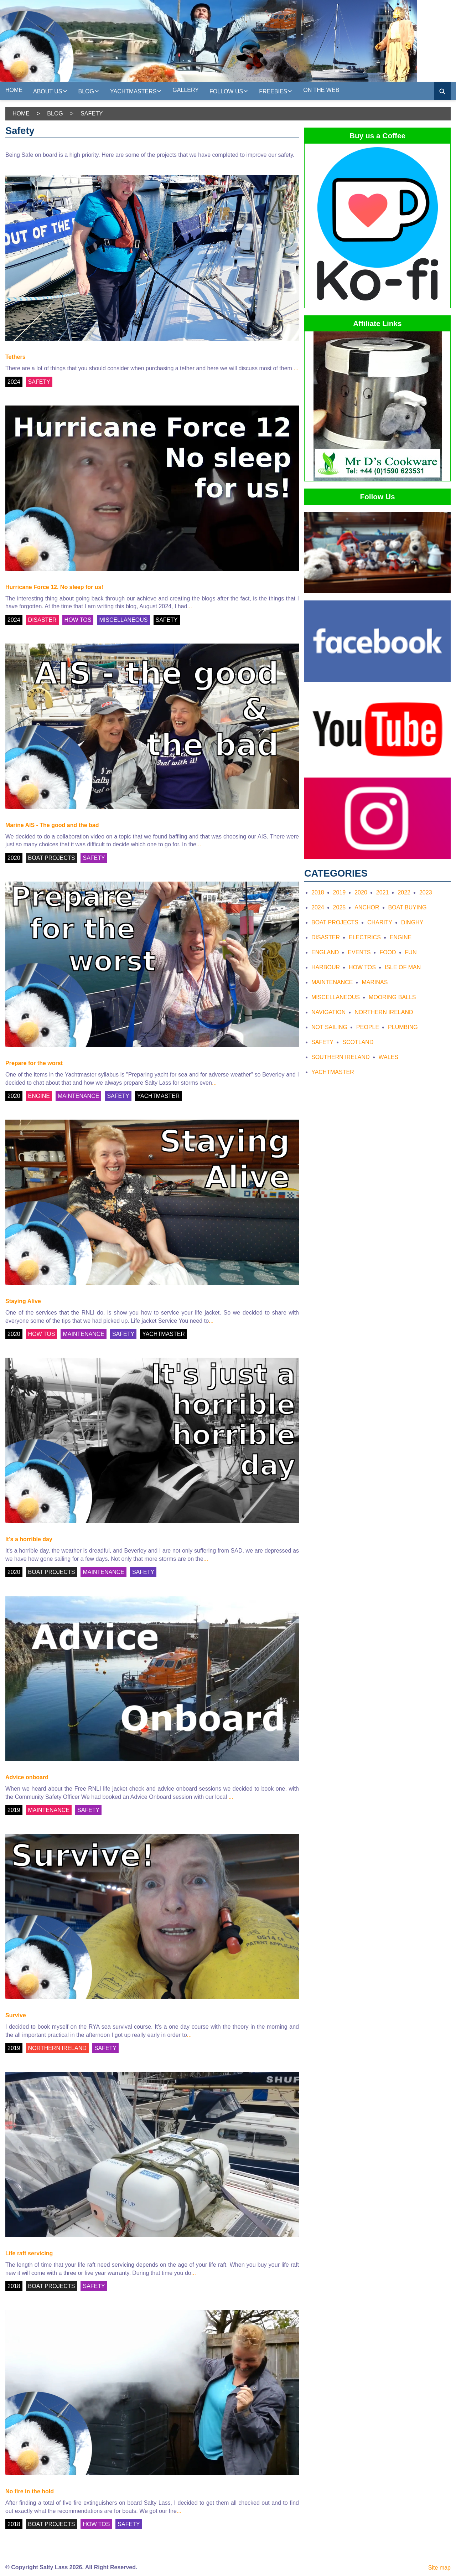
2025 (339, 907)
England (325, 952)
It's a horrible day (28, 1539)
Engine (400, 937)
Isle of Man (403, 967)
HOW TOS (78, 620)
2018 (13, 2286)
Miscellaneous (335, 997)
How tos (362, 967)
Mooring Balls (392, 997)
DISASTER (42, 620)
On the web (321, 90)
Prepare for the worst (34, 1063)
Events (359, 952)
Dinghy (412, 922)
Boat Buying (407, 907)
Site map (439, 2568)
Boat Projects (334, 922)
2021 (382, 892)
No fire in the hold (29, 2491)
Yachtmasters (136, 90)
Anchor (366, 907)
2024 (13, 382)
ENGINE (39, 1096)
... (296, 368)
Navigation (328, 1012)
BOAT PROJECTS (51, 858)
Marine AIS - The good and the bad (52, 825)
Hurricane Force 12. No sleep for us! (54, 587)
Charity (379, 922)
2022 (404, 892)
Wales (388, 1057)
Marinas (375, 982)
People (367, 1027)
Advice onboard (26, 1777)
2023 (425, 892)
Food (387, 952)
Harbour (325, 967)
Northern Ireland (383, 1012)
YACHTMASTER (158, 1096)
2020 (13, 858)
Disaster (325, 937)
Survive (15, 2015)
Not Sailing (329, 1027)
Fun (411, 952)
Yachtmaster (332, 1072)
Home (13, 90)
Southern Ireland (340, 1057)
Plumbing (403, 1027)
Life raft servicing (29, 2253)
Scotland (357, 1042)
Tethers (15, 357)
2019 (13, 1810)
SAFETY (39, 382)
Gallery (185, 90)
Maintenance (332, 982)
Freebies (275, 90)
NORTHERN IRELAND (57, 2048)
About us (50, 90)
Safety (322, 1042)
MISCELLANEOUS (123, 620)
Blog (88, 90)
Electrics (365, 937)
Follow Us (228, 90)
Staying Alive (23, 1301)
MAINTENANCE (78, 1096)
